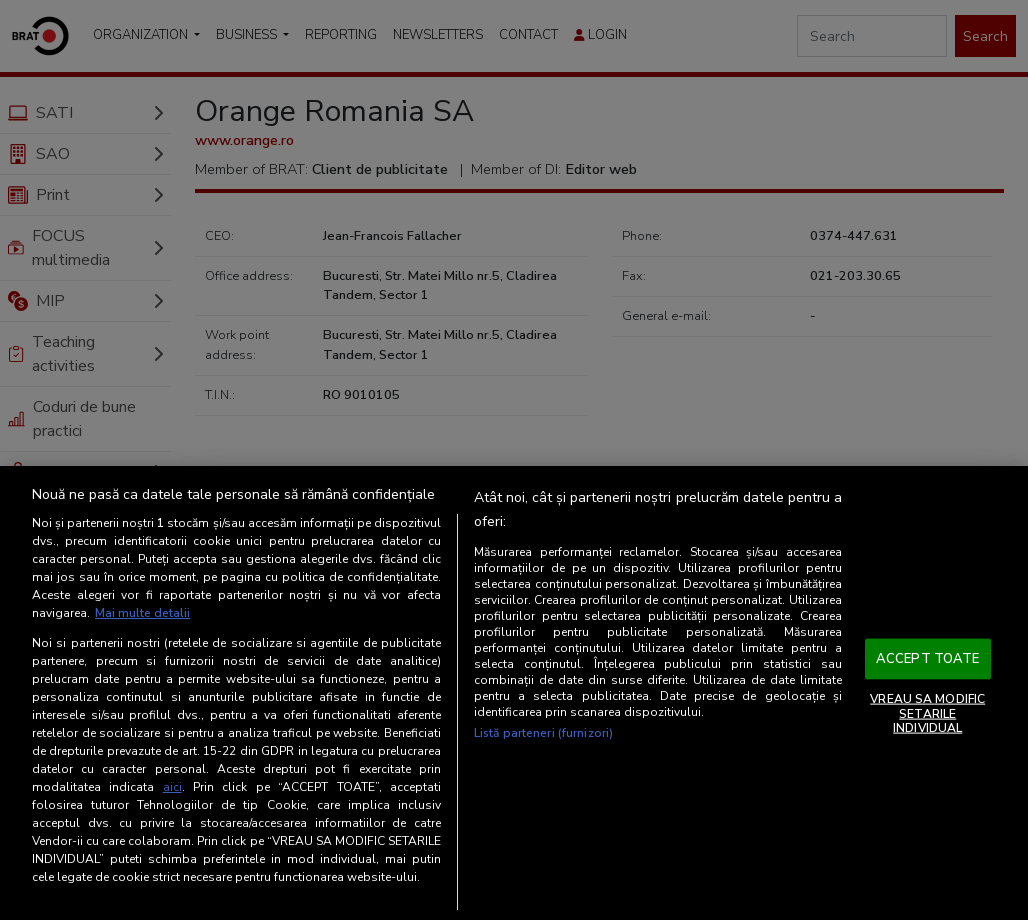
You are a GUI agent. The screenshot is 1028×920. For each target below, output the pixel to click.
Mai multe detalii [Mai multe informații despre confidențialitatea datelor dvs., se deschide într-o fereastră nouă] (142, 613)
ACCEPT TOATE (928, 658)
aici (172, 787)
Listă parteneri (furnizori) (543, 733)
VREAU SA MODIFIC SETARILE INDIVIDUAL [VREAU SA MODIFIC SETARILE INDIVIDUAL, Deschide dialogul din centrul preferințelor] (927, 713)
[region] (514, 693)
